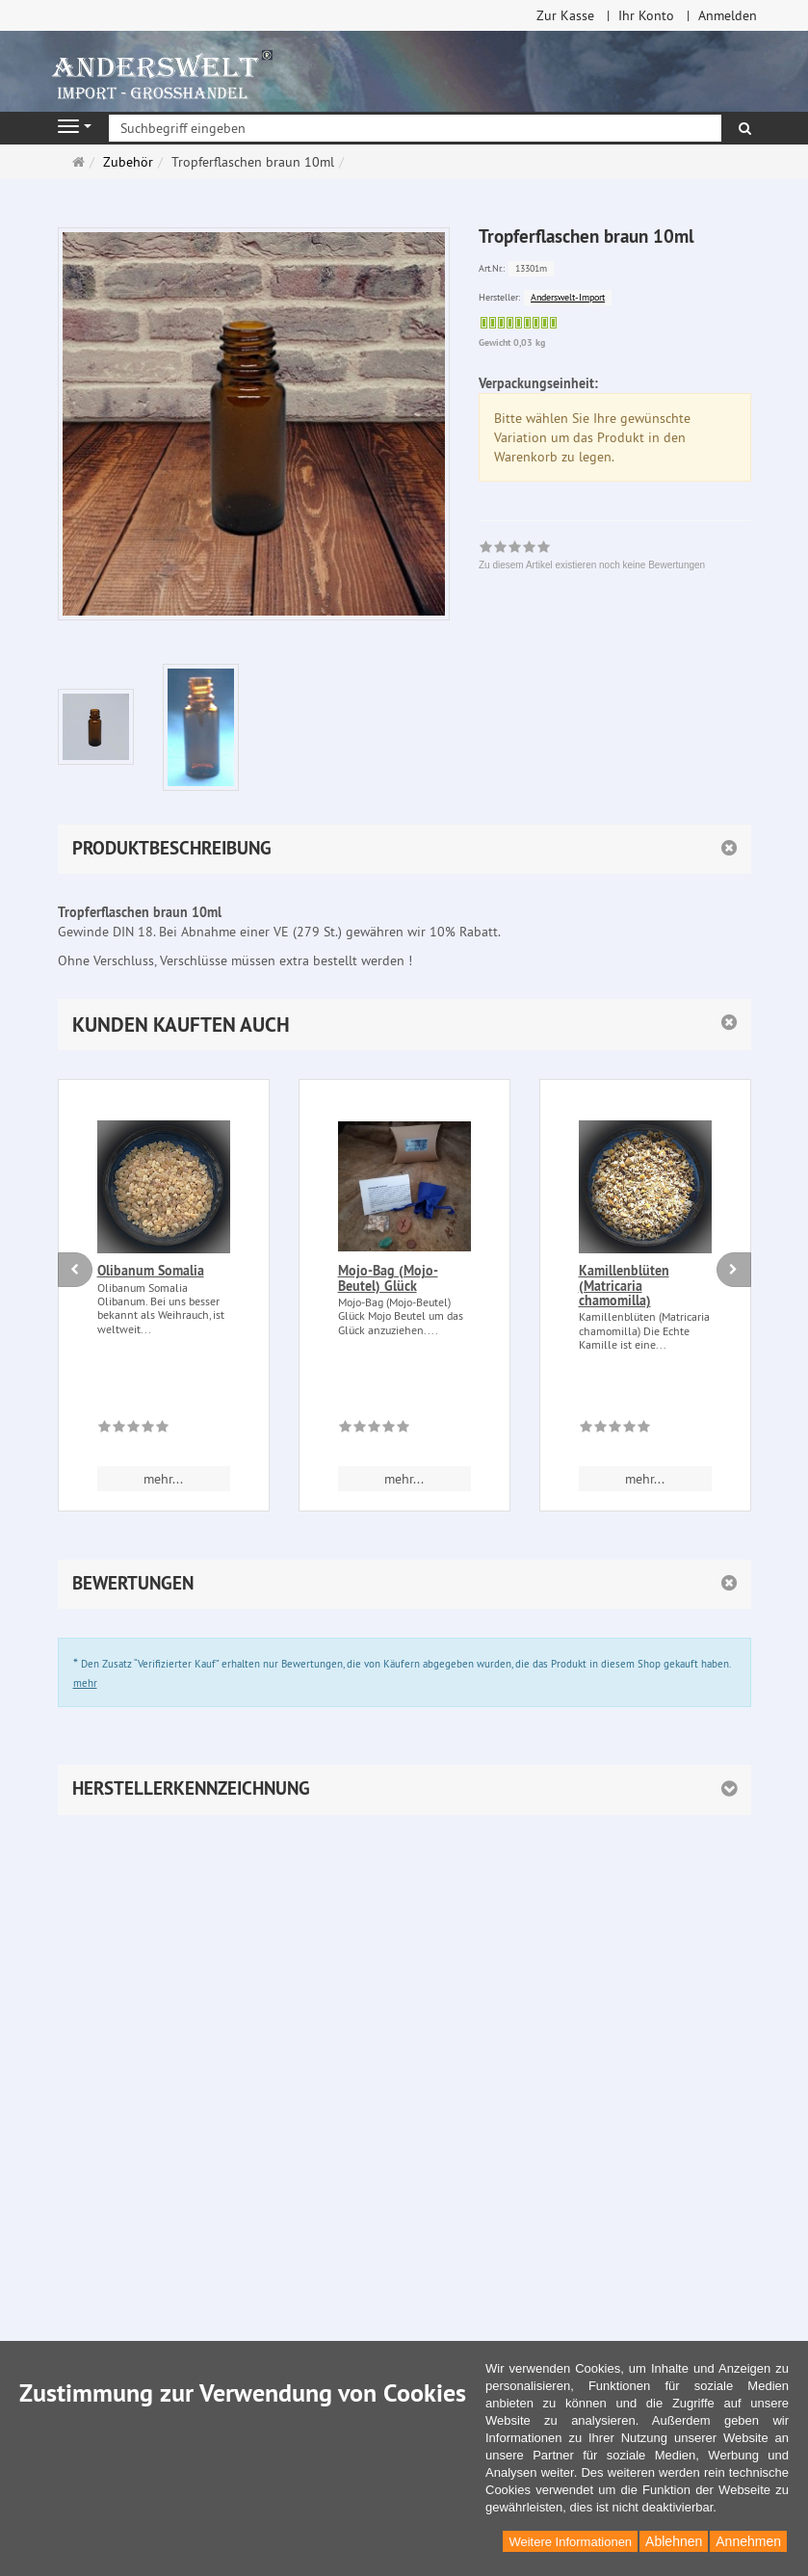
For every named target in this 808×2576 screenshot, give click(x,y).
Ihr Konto (646, 15)
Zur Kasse (565, 15)
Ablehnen (673, 2541)
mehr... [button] (163, 1478)
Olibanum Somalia (150, 1270)
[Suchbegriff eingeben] (415, 128)
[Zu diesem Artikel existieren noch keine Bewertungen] (133, 1429)
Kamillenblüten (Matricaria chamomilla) (624, 1285)
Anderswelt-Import (568, 297)
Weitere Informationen (570, 2542)
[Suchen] (745, 128)
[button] (404, 1024)
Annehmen (748, 2541)
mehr (85, 1683)
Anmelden (727, 15)
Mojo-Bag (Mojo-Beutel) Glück (388, 1278)
